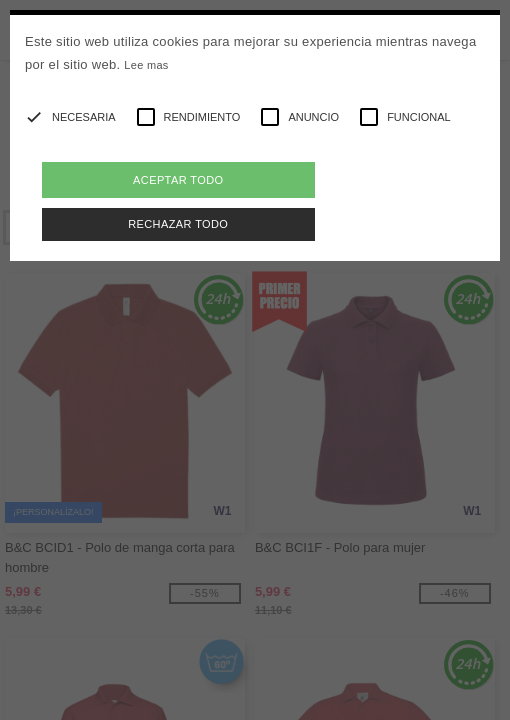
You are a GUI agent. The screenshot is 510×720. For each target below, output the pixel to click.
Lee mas (146, 65)
